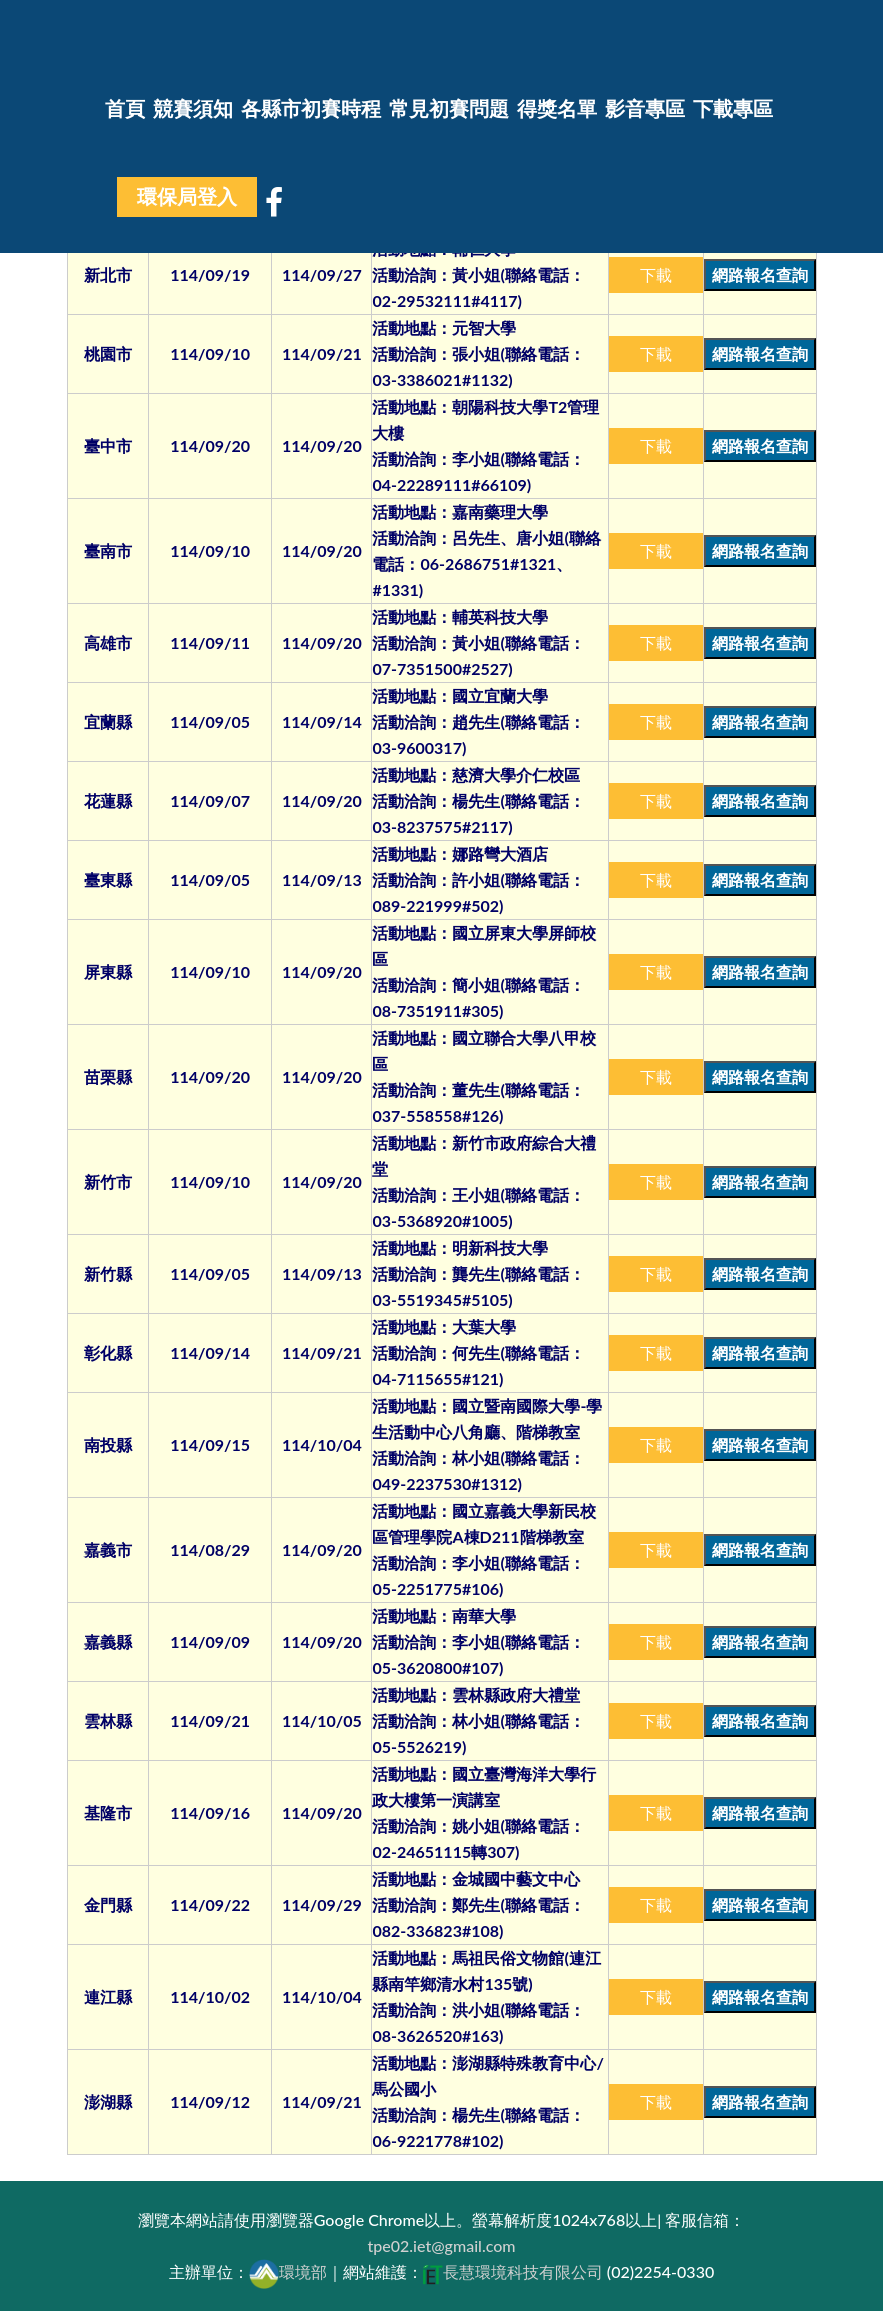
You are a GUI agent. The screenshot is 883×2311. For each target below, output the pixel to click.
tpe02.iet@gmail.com (441, 2245)
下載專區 (733, 109)
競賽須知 (193, 109)
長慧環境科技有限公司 (513, 2271)
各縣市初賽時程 (311, 109)
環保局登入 (187, 197)
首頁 (125, 109)
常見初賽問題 (449, 109)
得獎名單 (557, 109)
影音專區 (645, 109)
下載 (656, 274)
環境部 (288, 2271)
